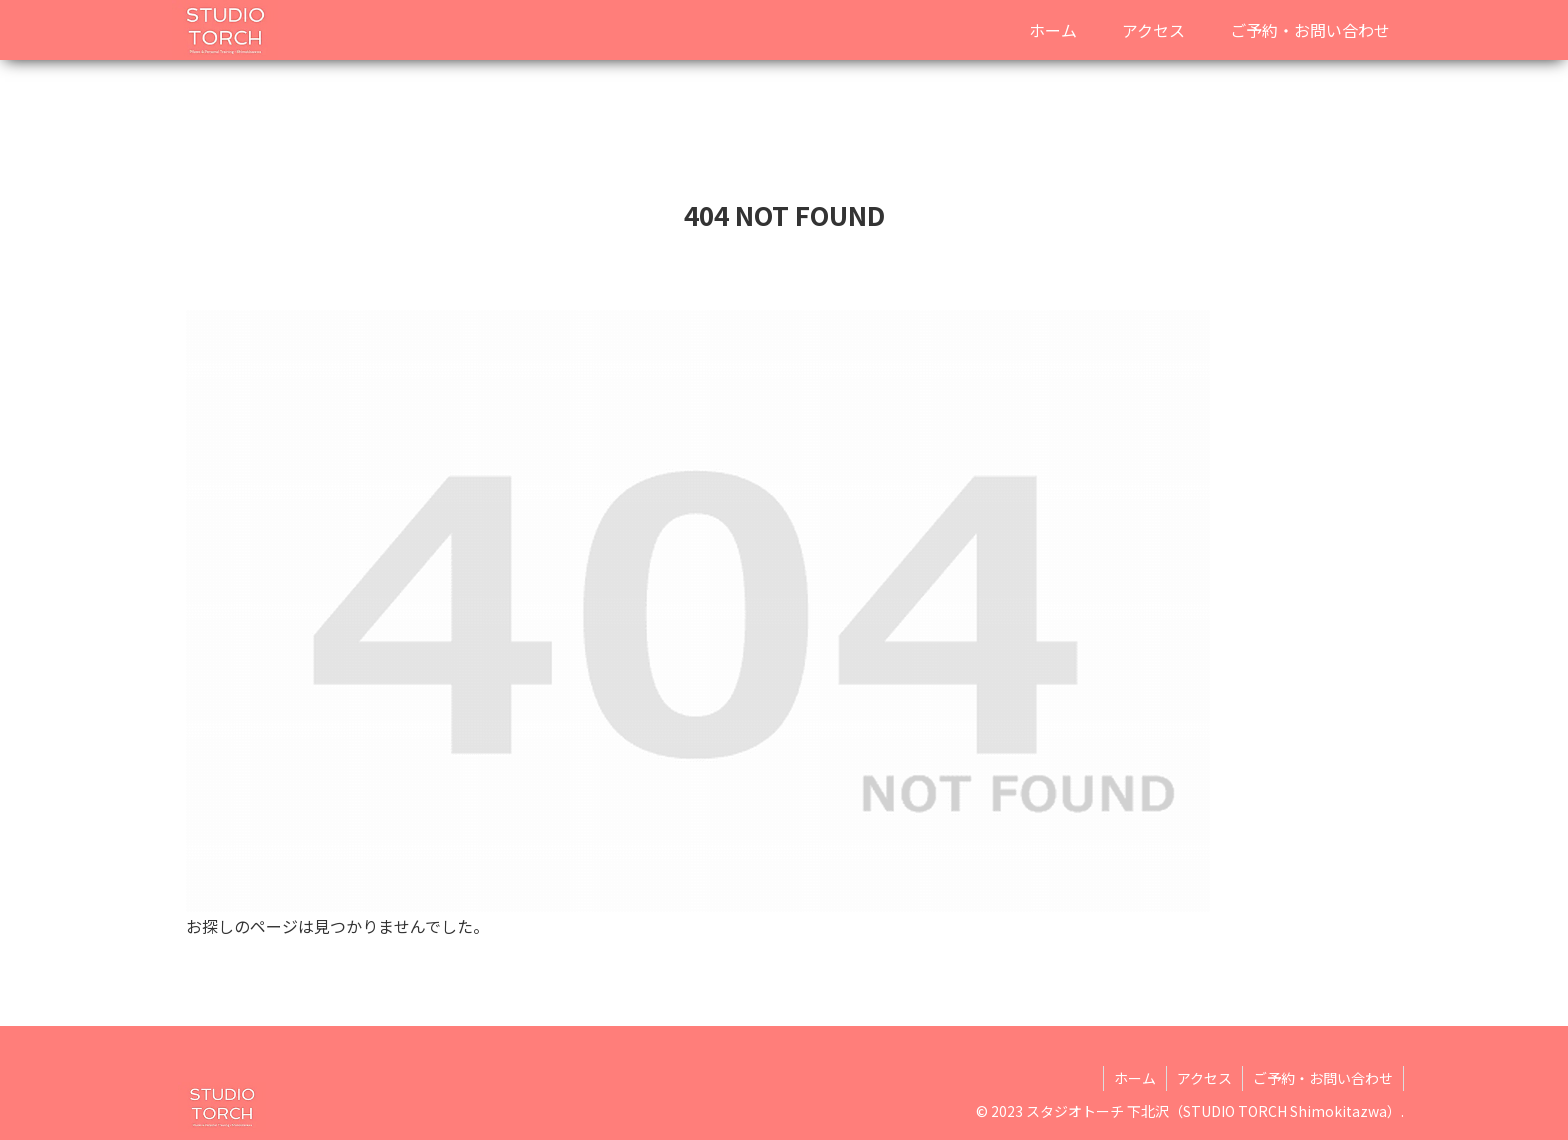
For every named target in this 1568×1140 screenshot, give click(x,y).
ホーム (1135, 1078)
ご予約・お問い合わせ (1323, 1078)
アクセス (1204, 1078)
